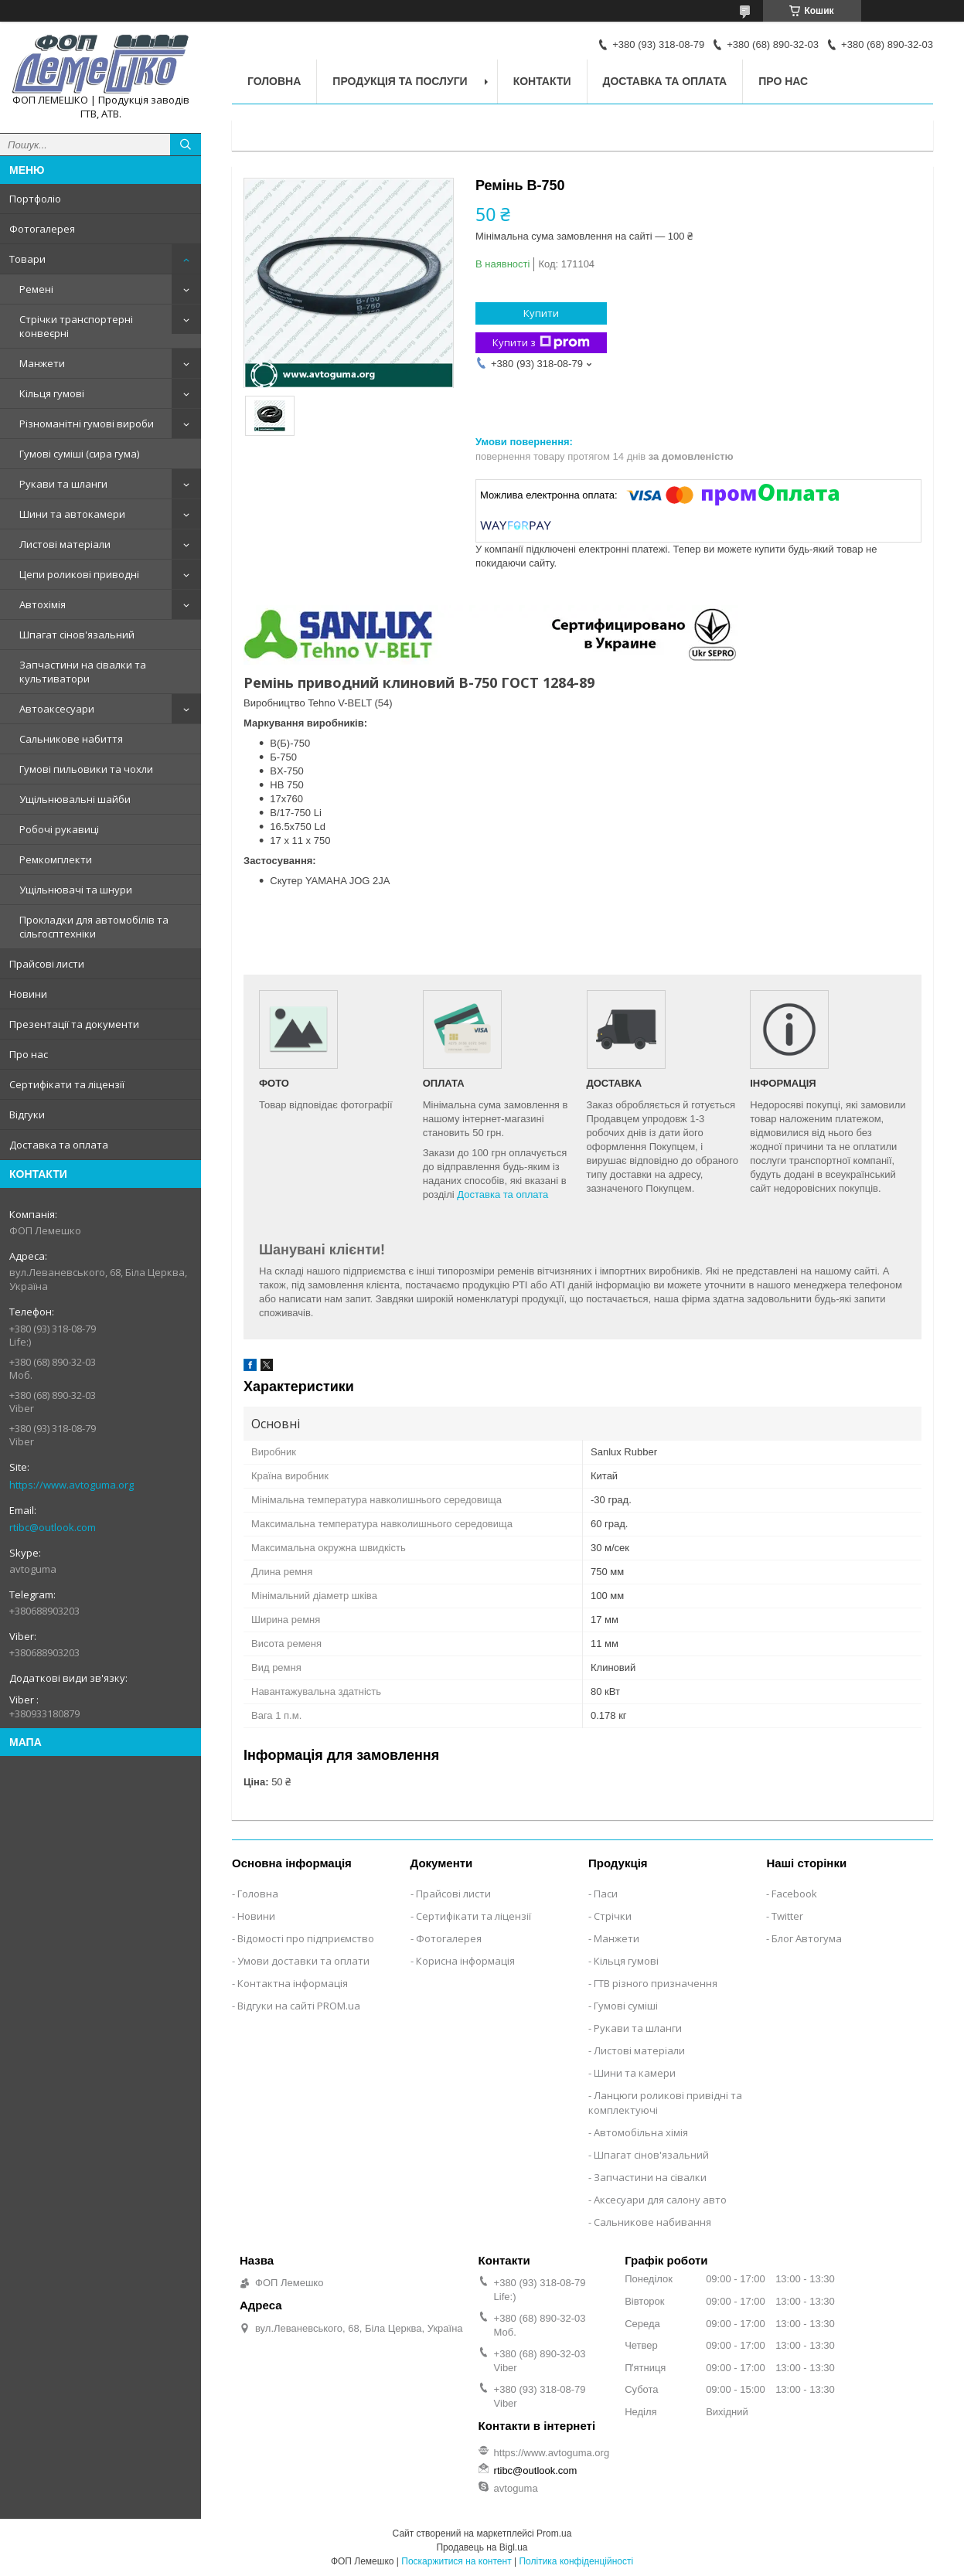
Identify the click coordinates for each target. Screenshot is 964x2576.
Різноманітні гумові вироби (86, 423)
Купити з (541, 342)
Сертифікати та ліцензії (66, 1084)
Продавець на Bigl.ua (481, 2547)
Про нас (28, 1054)
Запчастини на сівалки (650, 2177)
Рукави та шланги (63, 484)
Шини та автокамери (72, 514)
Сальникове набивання (652, 2222)
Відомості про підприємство (305, 1938)
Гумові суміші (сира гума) (79, 454)
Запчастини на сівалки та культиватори (82, 672)
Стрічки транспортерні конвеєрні (76, 326)
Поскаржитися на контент (456, 2561)
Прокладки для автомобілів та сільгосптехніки (94, 927)
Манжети (42, 363)
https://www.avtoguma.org (71, 1485)
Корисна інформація (465, 1961)
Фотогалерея (42, 229)
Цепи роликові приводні (79, 574)
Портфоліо (35, 199)
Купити (541, 313)
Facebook (794, 1894)
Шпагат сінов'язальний (77, 634)
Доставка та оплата (58, 1145)
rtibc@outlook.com (52, 1527)
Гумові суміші (626, 2006)
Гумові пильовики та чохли (86, 769)
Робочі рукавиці (59, 829)
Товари (27, 259)
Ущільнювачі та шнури (75, 890)
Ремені (36, 289)
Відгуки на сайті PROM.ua (298, 2006)
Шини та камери (635, 2073)
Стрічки (613, 1916)
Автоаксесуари (56, 709)
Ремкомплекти (55, 859)
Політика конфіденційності (576, 2561)
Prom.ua (554, 2533)
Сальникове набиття (71, 739)
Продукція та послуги (399, 81)
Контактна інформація (292, 1983)
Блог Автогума (807, 1938)
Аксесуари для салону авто (660, 2200)
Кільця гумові (51, 393)
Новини (28, 994)
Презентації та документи (74, 1024)
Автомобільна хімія (641, 2132)
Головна (274, 81)
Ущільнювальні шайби (75, 799)
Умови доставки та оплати (303, 1961)
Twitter (787, 1916)
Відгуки (27, 1114)
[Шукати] (185, 144)
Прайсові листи (46, 964)
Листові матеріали (65, 544)
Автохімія (42, 604)
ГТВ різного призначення (655, 1983)
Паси (606, 1894)
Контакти (542, 81)
